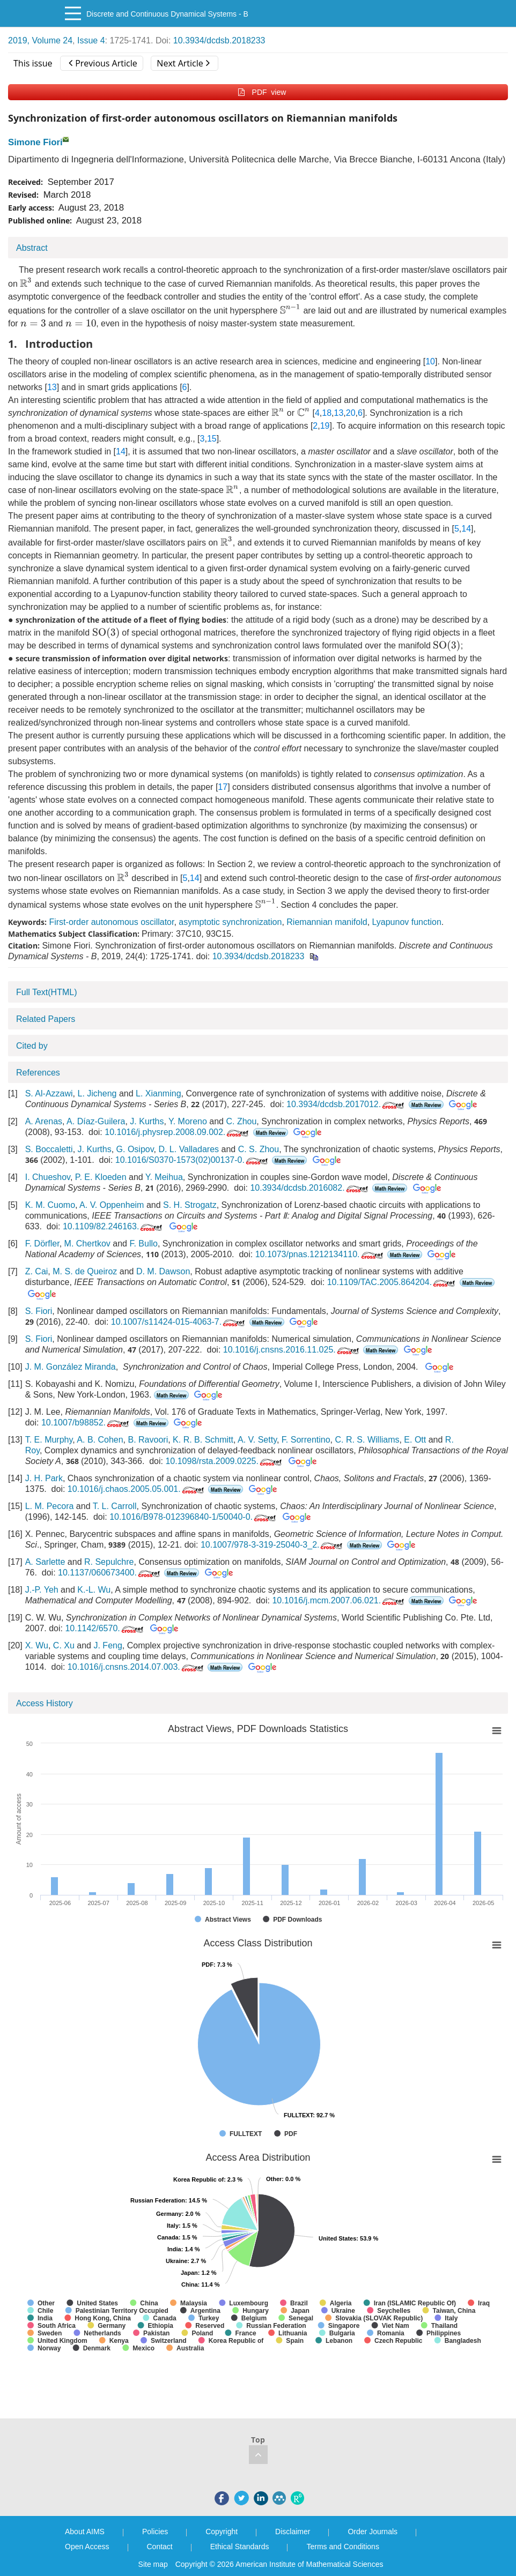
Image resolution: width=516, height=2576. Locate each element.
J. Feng (107, 1645)
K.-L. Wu (93, 1589)
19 (325, 425)
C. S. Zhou (258, 1149)
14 (121, 451)
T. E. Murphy (49, 1439)
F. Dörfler (42, 1243)
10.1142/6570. (105, 1628)
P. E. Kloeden (101, 1177)
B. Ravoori (148, 1439)
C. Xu (64, 1645)
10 (430, 361)
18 (326, 412)
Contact (160, 2546)
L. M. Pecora (49, 1506)
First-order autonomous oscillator (111, 922)
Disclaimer (292, 2531)
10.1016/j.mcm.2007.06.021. (339, 1600)
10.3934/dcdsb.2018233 (219, 40)
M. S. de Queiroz (85, 1271)
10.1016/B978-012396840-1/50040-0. (193, 1516)
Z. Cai (36, 1271)
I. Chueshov (47, 1177)
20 (351, 412)
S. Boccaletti (49, 1149)
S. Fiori (39, 1311)
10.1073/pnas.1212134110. (320, 1254)
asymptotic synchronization (230, 922)
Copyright (221, 2531)
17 (222, 787)
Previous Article (103, 63)
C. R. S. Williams (367, 1439)
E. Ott (415, 1439)
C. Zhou (241, 1121)
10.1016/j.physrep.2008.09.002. (177, 1132)
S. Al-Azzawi (49, 1093)
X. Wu (36, 1645)
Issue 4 (91, 40)
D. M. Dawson (163, 1271)
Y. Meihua (164, 1177)
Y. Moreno (187, 1121)
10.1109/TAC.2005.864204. (392, 1282)
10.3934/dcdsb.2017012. (346, 1104)
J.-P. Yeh (41, 1589)
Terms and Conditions (342, 2546)
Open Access (87, 2546)
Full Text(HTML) (46, 992)
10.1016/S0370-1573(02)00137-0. (192, 1159)
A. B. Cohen (100, 1439)
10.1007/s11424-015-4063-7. (179, 1321)
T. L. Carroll (115, 1506)
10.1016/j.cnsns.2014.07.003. (136, 1666)
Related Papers (45, 1019)
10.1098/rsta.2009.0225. (224, 1461)
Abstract (32, 247)
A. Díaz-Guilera (96, 1121)
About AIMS (85, 2531)
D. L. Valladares (188, 1149)
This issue (33, 63)
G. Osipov (135, 1149)
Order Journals (372, 2531)
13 (52, 387)
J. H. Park (44, 1478)
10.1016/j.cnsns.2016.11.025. (292, 1349)
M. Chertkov (87, 1243)
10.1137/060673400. (110, 1572)
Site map (153, 2564)
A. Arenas (43, 1121)
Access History (44, 1703)
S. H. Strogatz (190, 1204)
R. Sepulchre (109, 1561)
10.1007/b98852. (86, 1422)
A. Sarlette (45, 1561)
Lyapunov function (406, 922)
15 (212, 438)
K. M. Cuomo (50, 1204)
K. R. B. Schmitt (203, 1439)
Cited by (32, 1045)
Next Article (183, 63)
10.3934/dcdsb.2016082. (310, 1187)
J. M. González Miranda (70, 1366)
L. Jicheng (97, 1093)
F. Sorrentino (306, 1439)
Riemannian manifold (326, 922)
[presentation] (26, 282)
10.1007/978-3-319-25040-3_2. (273, 1544)
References (38, 1072)
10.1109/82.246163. (113, 1226)
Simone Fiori (35, 142)
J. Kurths (147, 1121)
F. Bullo (143, 1243)
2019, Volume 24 (40, 40)
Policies (155, 2531)
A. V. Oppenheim (111, 1204)
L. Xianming (158, 1093)
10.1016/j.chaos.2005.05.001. (137, 1489)
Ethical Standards (239, 2546)
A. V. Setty (257, 1439)
